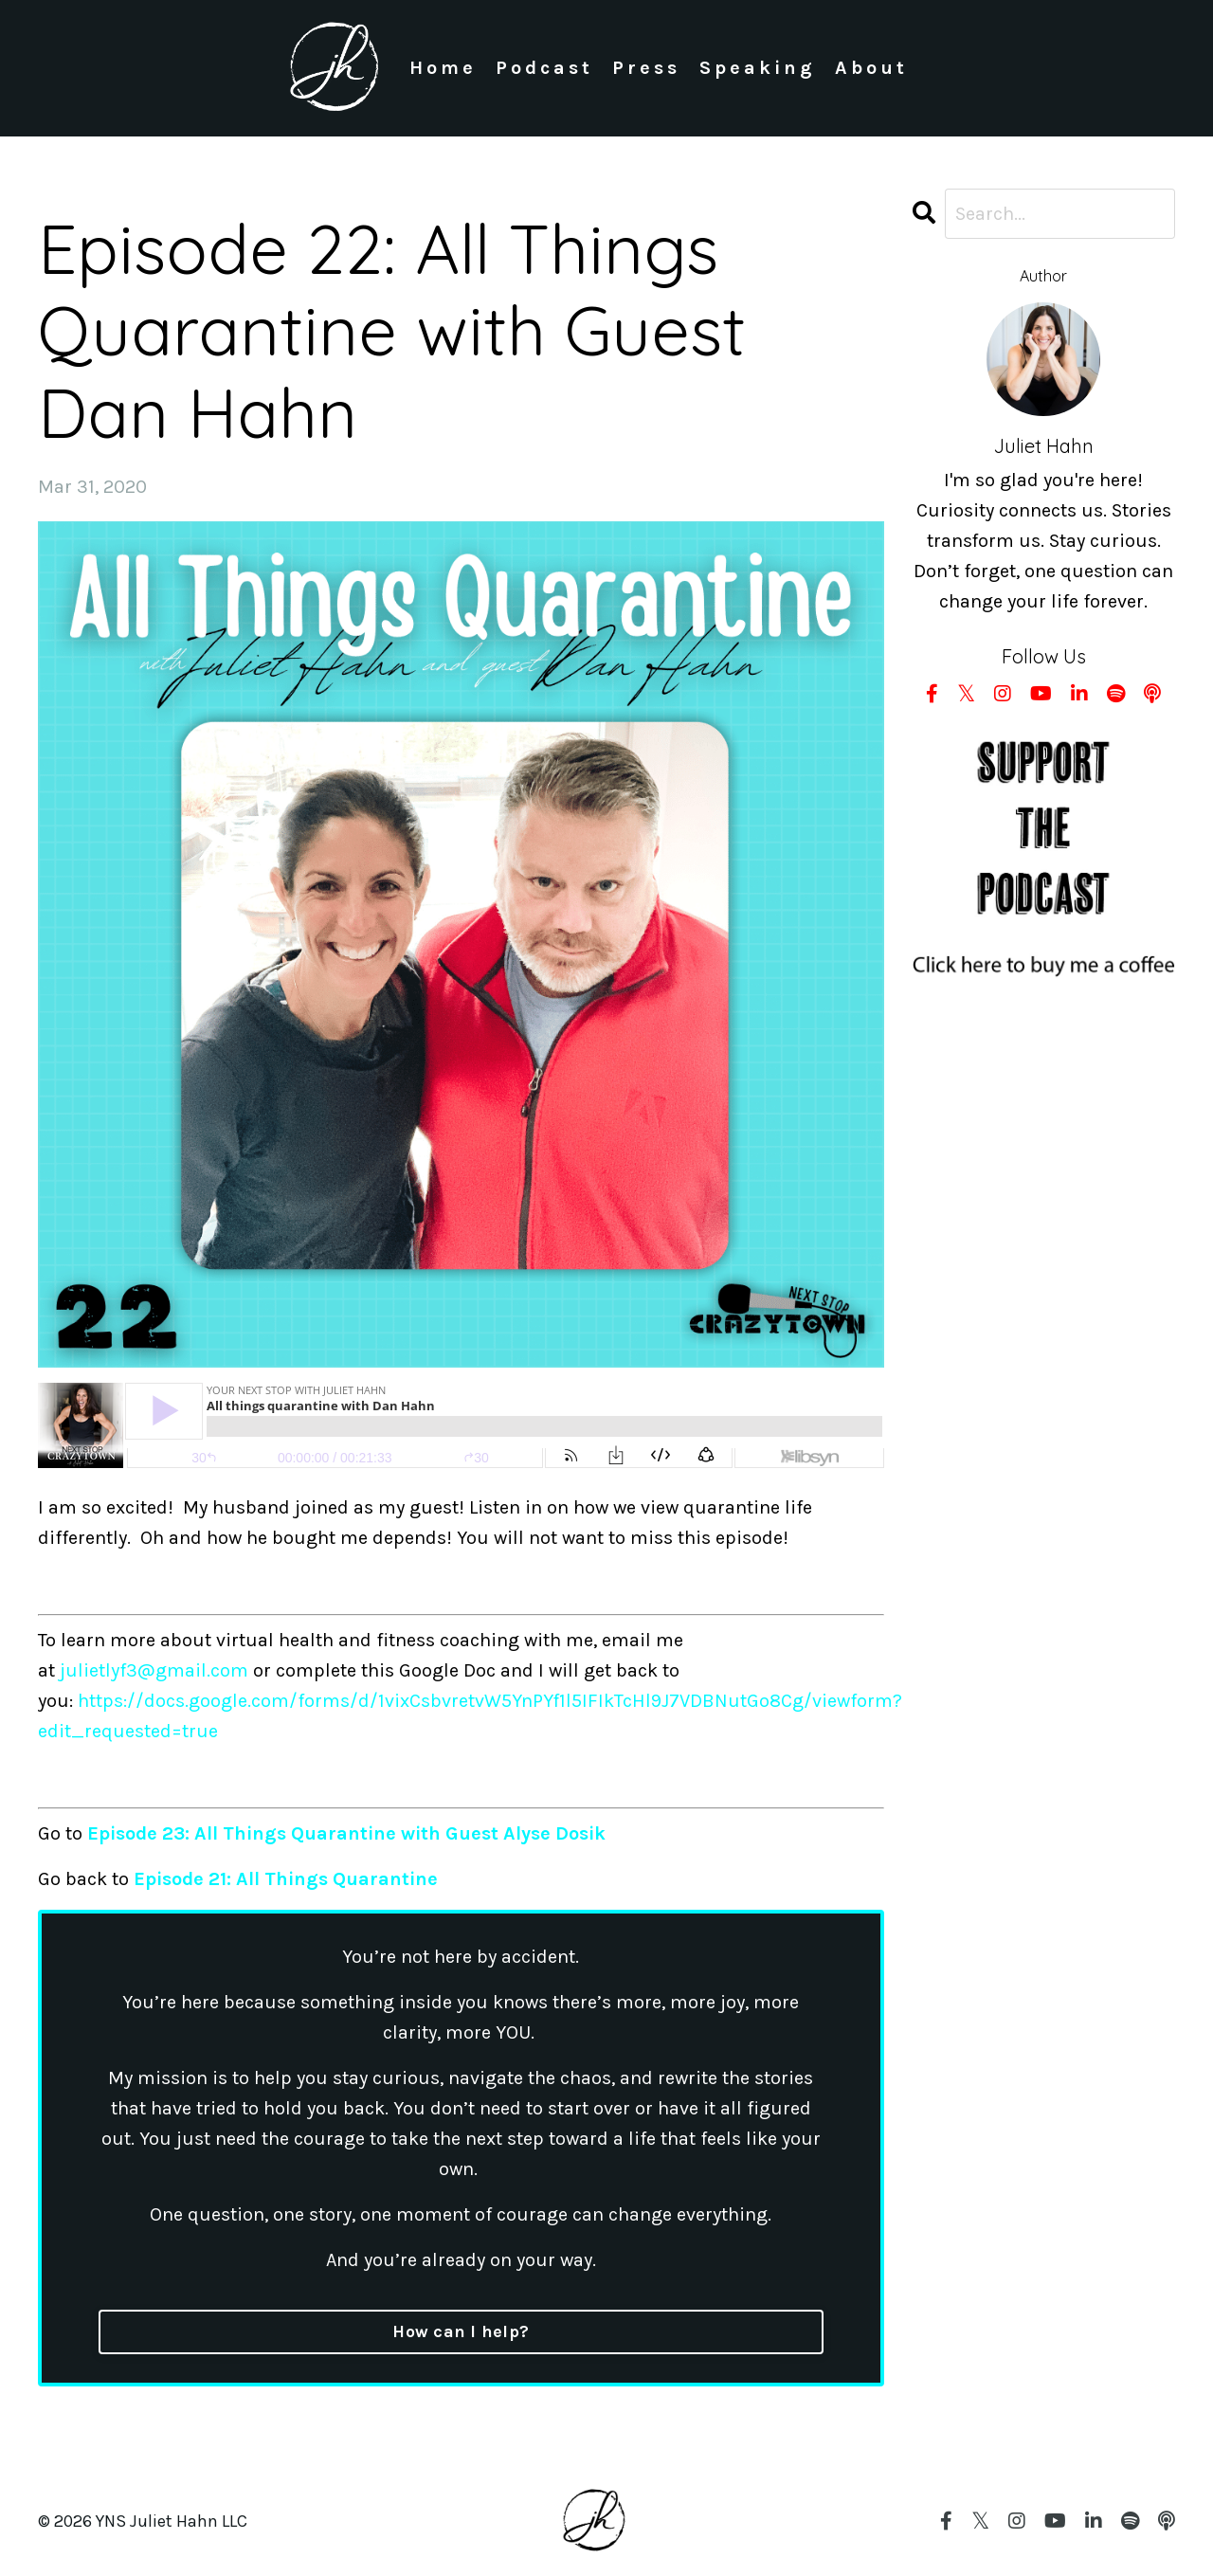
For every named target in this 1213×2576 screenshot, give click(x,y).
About (871, 68)
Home (443, 68)
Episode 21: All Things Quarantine (286, 1879)
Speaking (757, 68)
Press (646, 68)
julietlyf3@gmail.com (154, 1670)
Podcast (544, 68)
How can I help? (460, 2331)
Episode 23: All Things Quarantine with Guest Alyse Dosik (346, 1833)
